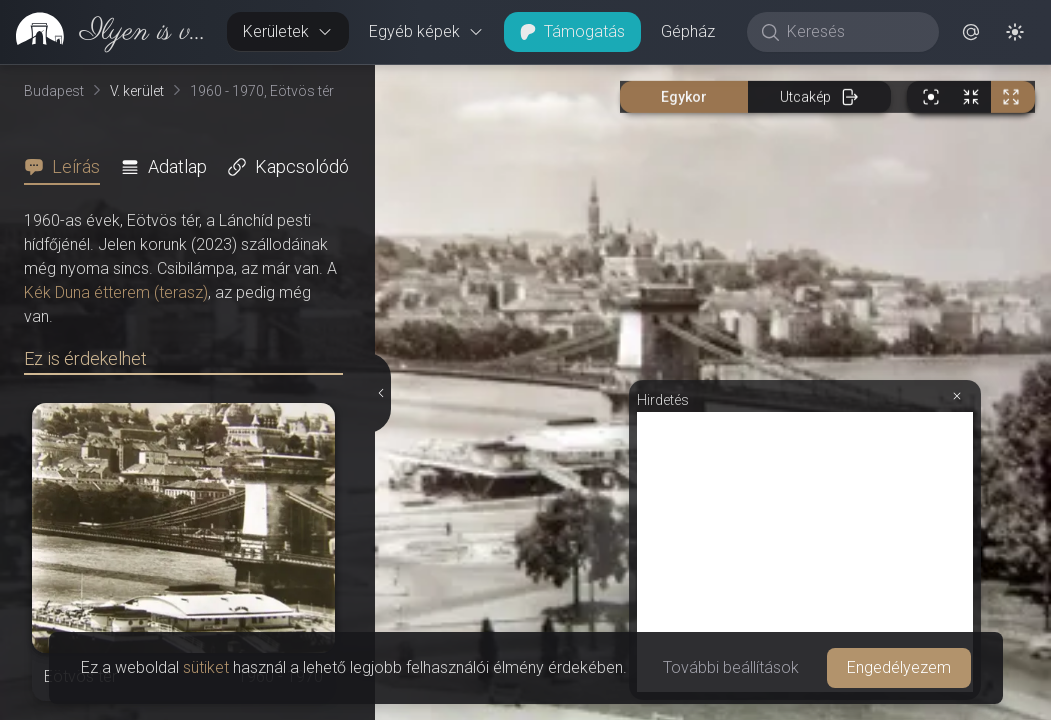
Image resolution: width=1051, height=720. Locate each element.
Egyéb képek (426, 31)
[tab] (68, 167)
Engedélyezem (899, 667)
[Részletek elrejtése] (380, 393)
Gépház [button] (688, 31)
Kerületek (288, 31)
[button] (971, 32)
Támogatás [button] (572, 31)
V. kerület (137, 91)
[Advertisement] (805, 552)
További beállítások (731, 667)
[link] (105, 32)
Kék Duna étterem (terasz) (116, 292)
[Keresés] (853, 32)
